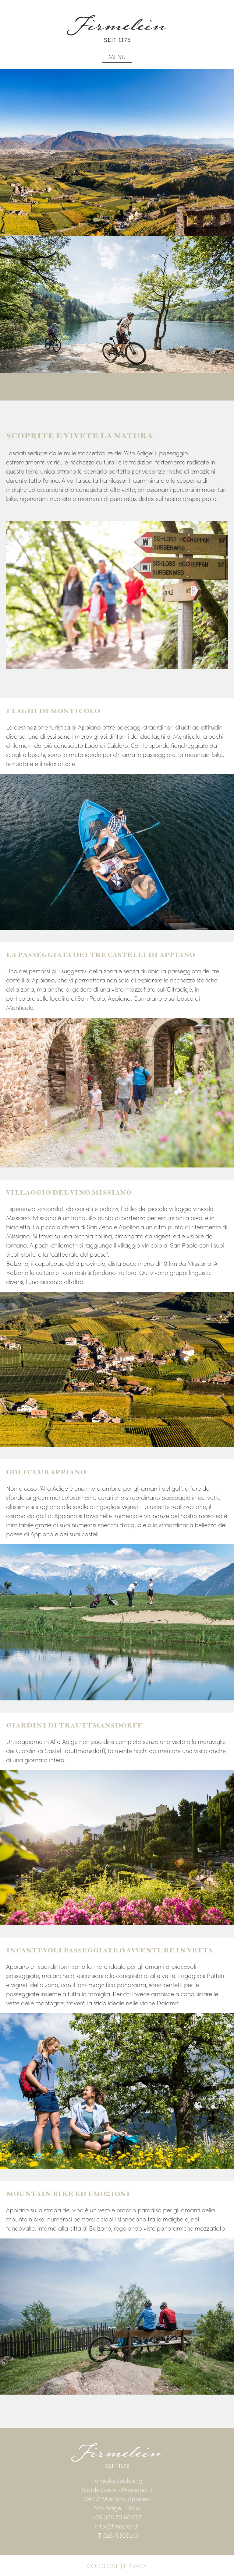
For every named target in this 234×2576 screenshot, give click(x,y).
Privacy (135, 2565)
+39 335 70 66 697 (117, 2516)
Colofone (103, 2565)
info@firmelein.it (117, 2526)
